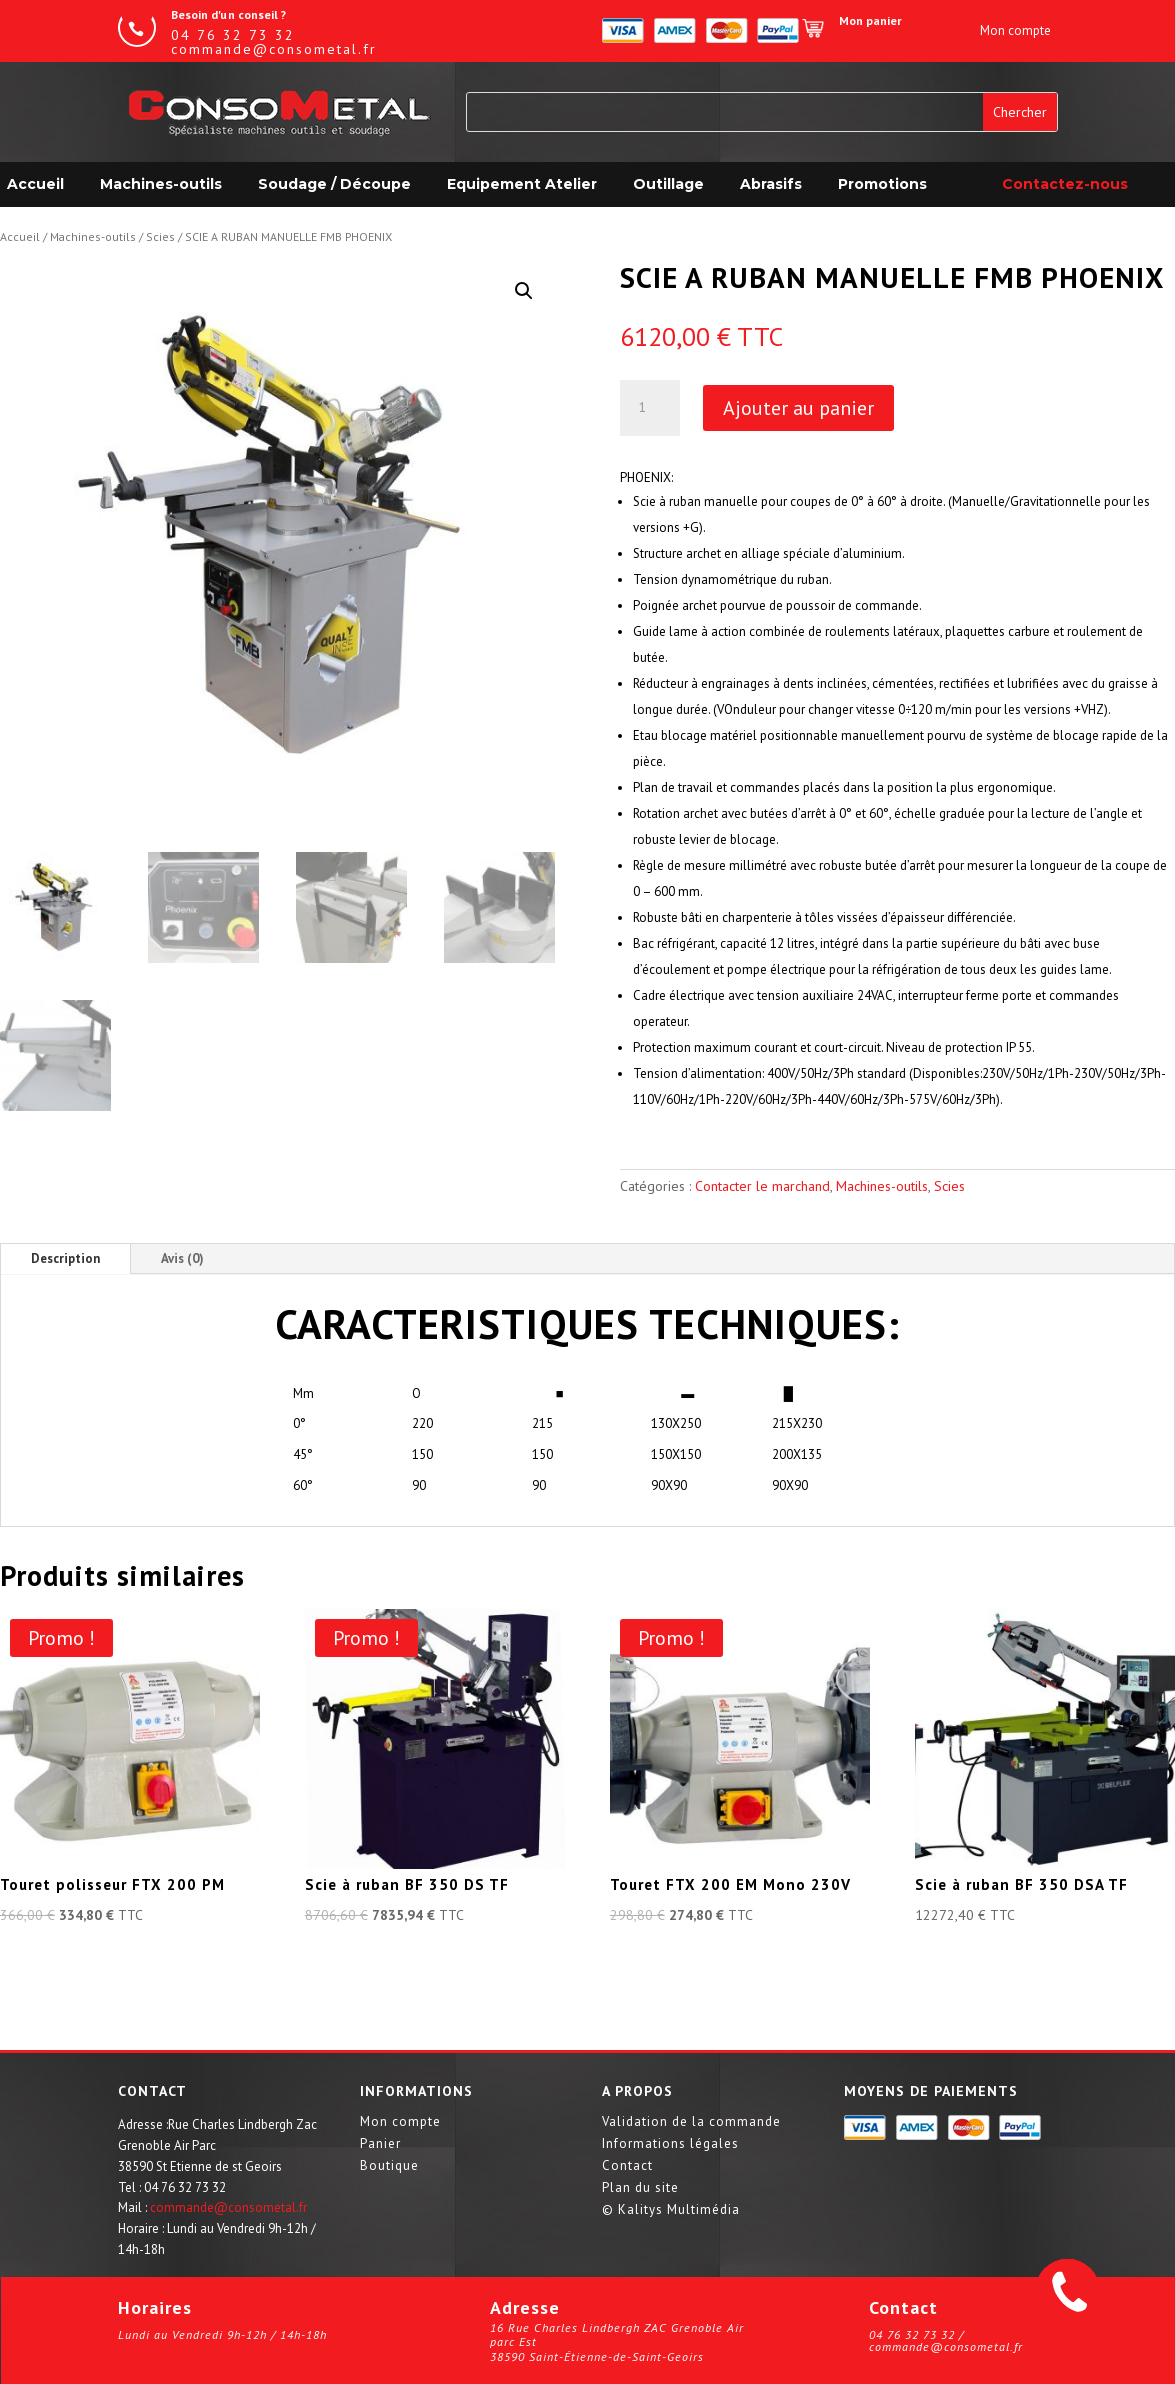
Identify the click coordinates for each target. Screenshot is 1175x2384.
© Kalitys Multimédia (671, 2210)
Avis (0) (182, 1258)
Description (65, 1258)
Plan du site (640, 2188)
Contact (627, 2166)
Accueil (20, 236)
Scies (160, 236)
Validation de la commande (691, 2122)
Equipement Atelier (522, 184)
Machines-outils (161, 184)
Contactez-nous (1065, 184)
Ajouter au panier (798, 408)
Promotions (882, 184)
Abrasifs (771, 184)
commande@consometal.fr (228, 2207)
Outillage (668, 184)
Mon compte (400, 2122)
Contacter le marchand (762, 1186)
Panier (380, 2144)
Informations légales (670, 2144)
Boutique (389, 2166)
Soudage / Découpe (334, 184)
